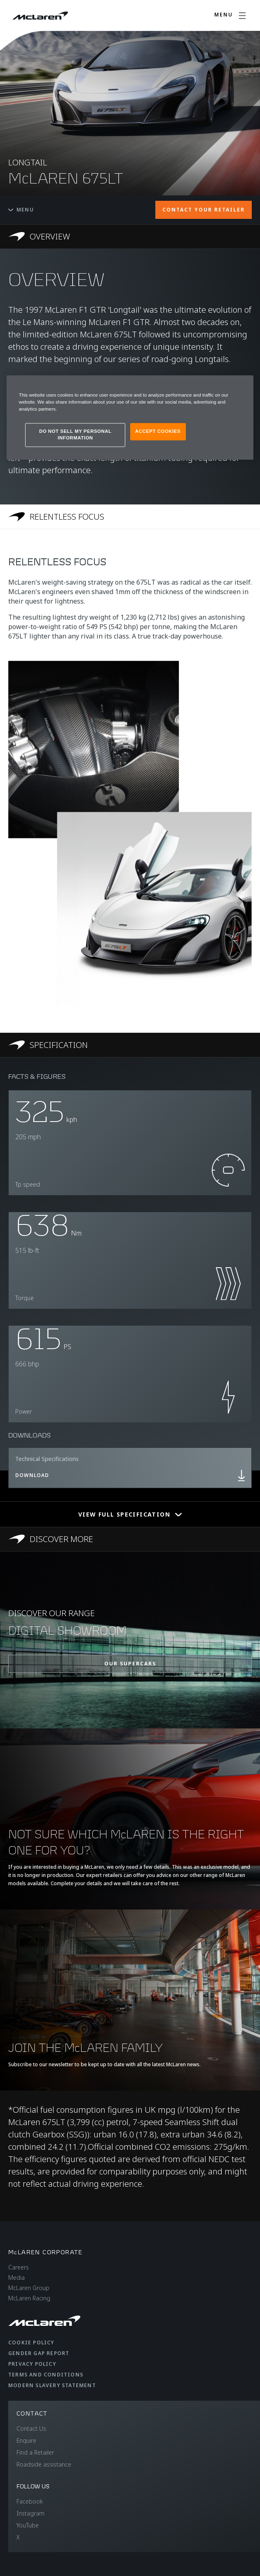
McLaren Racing (29, 2298)
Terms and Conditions (45, 2374)
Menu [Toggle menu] (21, 209)
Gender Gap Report (38, 2353)
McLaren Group (28, 2288)
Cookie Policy (31, 2342)
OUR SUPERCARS (130, 1663)
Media (16, 2277)
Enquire (26, 2440)
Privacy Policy (32, 2363)
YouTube (27, 2525)
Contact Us (31, 2428)
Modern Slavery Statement (52, 2385)
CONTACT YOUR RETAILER (203, 209)
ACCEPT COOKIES (157, 431)
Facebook (29, 2501)
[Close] (242, 385)
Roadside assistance (43, 2464)
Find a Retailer (35, 2452)
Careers (18, 2267)
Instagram (30, 2513)
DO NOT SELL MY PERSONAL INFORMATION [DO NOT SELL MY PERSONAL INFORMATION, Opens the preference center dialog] (75, 435)
